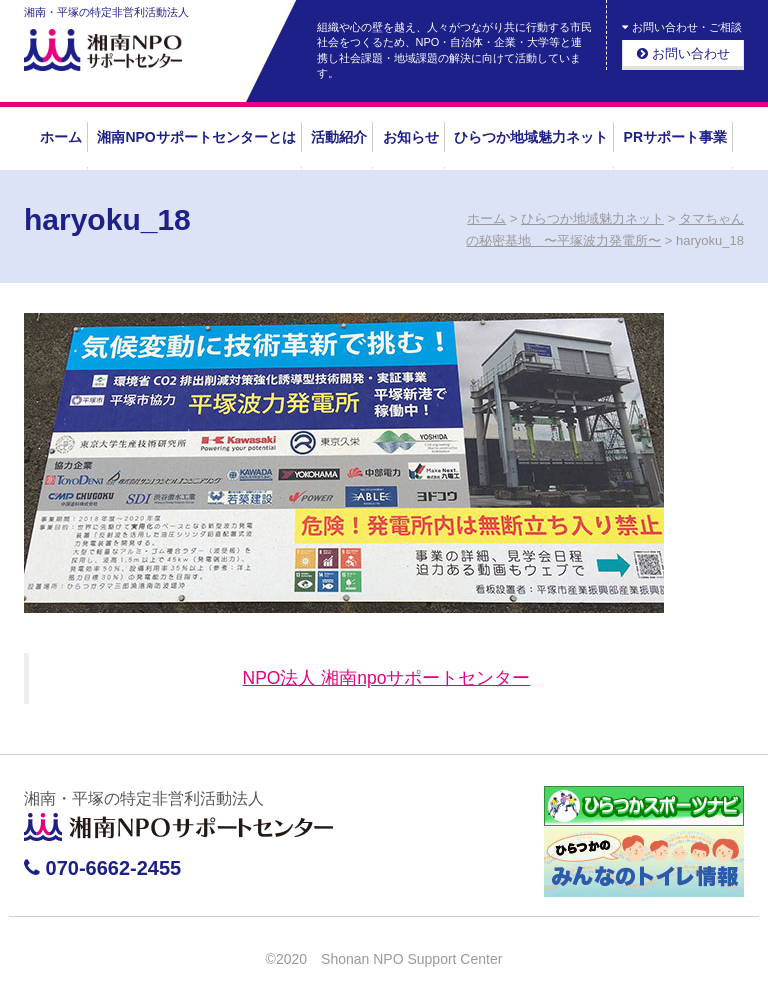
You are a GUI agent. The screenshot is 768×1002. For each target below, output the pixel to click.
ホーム (61, 137)
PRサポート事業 (675, 137)
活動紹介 (339, 137)
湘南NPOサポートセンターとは (196, 137)
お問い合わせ (683, 53)
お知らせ (411, 137)
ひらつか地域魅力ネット (531, 137)
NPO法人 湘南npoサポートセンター (387, 678)
